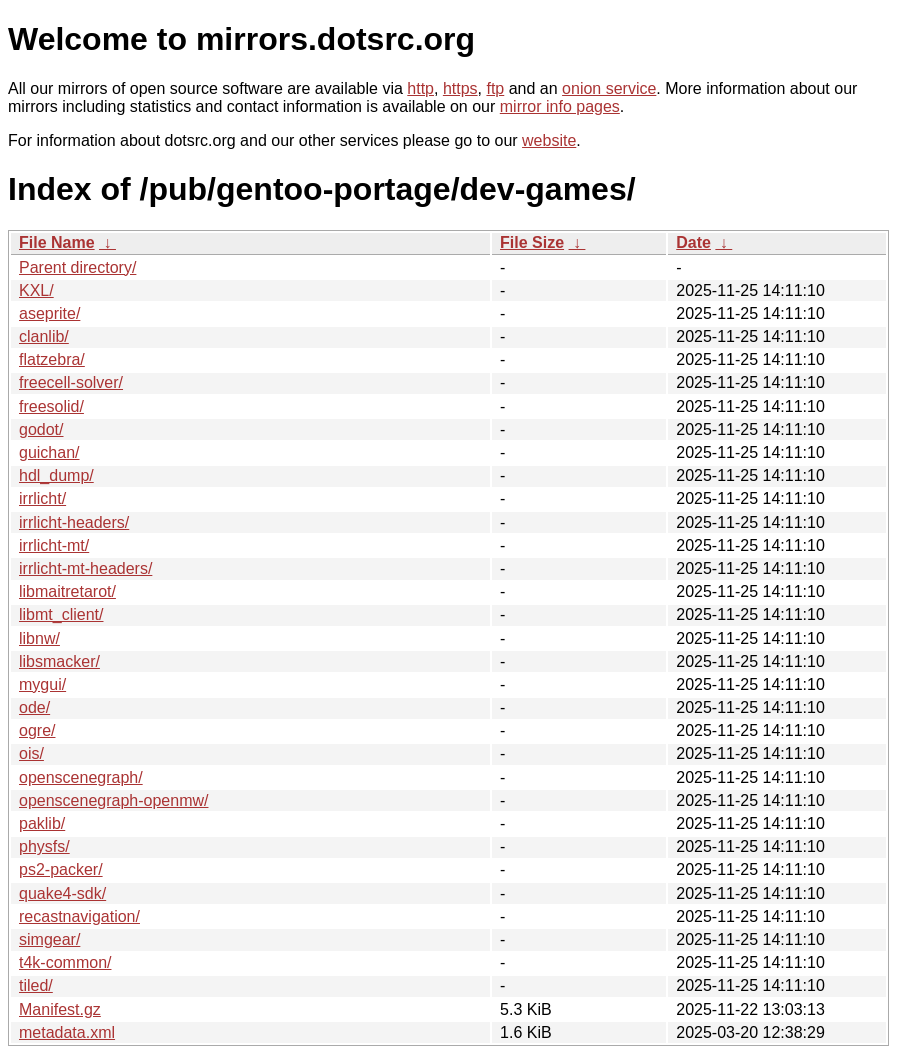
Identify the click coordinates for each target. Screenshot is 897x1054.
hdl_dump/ (56, 475)
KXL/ (36, 290)
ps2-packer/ (61, 869)
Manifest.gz (60, 1009)
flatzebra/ (52, 359)
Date (693, 242)
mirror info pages (560, 106)
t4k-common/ (65, 962)
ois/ (31, 753)
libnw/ (39, 638)
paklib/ (42, 823)
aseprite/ (49, 313)
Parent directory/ (77, 267)
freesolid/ (51, 406)
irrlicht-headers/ (74, 522)
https (460, 88)
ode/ (34, 707)
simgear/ (49, 939)
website (549, 140)
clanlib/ (44, 336)
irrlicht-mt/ (54, 545)
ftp (495, 88)
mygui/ (42, 684)
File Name (57, 242)
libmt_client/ (61, 614)
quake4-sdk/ (62, 893)
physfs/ (44, 846)
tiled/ (36, 985)
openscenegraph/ (81, 777)
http (420, 88)
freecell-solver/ (71, 382)
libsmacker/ (59, 661)
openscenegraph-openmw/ (113, 800)
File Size (532, 242)
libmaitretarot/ (67, 591)
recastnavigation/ (79, 916)
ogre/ (37, 730)
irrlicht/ (42, 498)
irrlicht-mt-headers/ (85, 568)
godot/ (41, 429)
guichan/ (49, 452)
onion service (609, 88)
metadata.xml (67, 1032)
